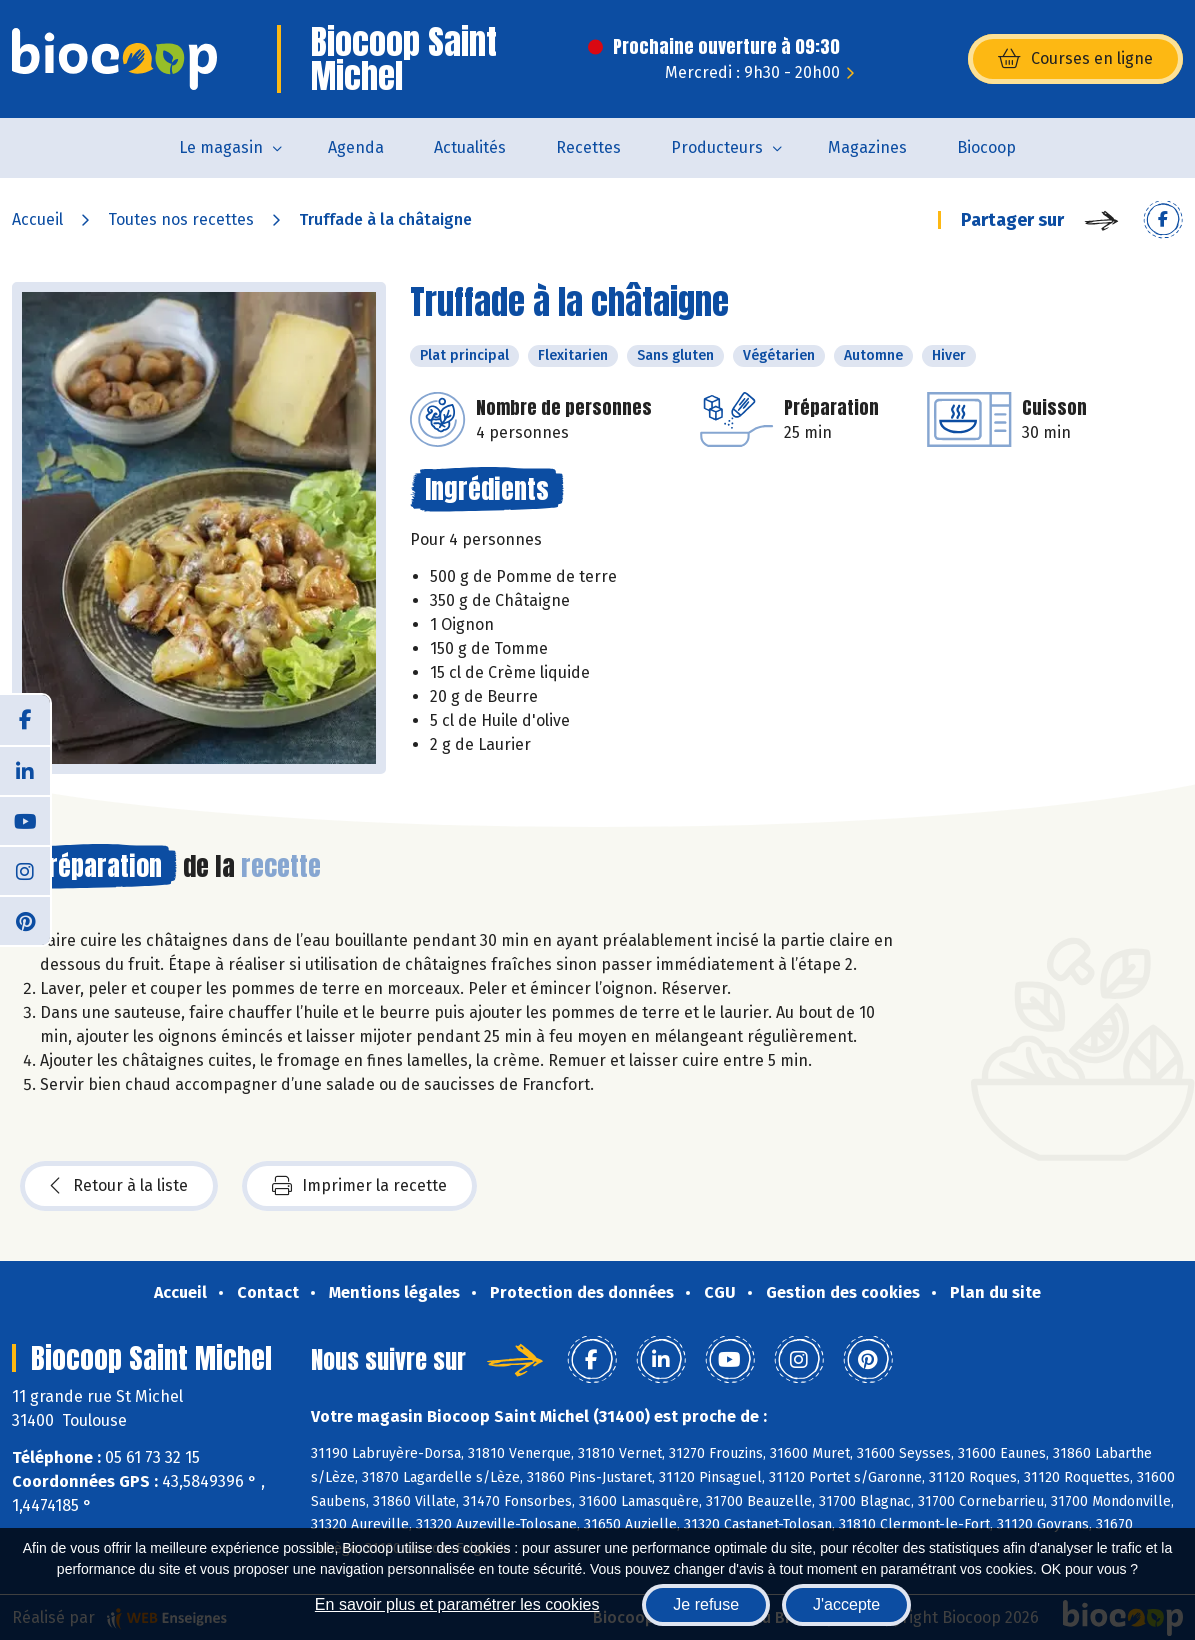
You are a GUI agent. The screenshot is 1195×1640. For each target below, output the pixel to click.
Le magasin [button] (221, 147)
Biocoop (986, 147)
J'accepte (846, 1604)
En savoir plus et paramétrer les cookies (457, 1604)
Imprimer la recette (359, 1186)
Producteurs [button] (717, 147)
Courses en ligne (1075, 59)
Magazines (867, 147)
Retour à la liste (119, 1186)
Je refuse (706, 1604)
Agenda (356, 147)
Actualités (470, 147)
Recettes (588, 147)
